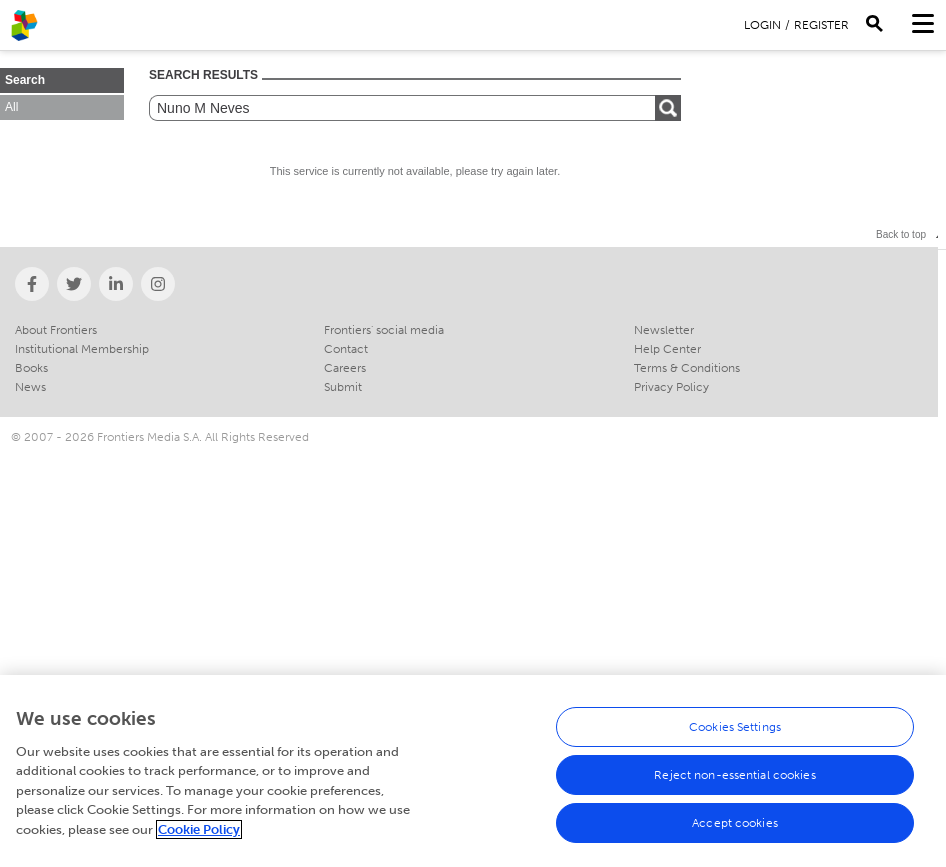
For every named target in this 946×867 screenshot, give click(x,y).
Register (821, 25)
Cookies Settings (735, 732)
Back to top (901, 234)
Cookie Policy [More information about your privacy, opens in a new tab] (199, 834)
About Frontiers (56, 330)
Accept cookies (735, 828)
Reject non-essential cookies (734, 780)
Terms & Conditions (687, 368)
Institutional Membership (82, 349)
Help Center (667, 349)
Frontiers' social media (384, 330)
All (11, 107)
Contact (346, 349)
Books (31, 368)
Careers (345, 368)
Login (762, 25)
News (30, 387)
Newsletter (664, 330)
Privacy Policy (671, 387)
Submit (343, 387)
